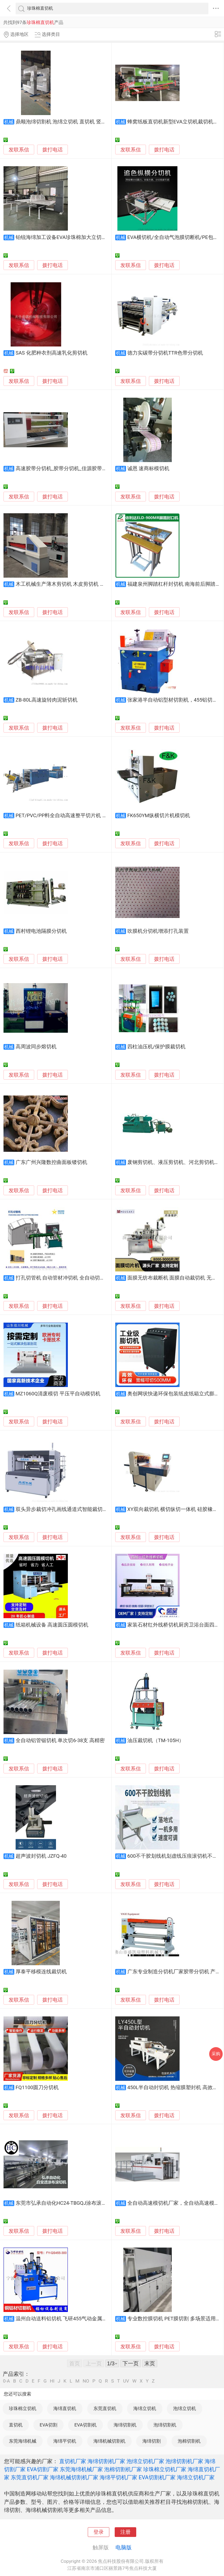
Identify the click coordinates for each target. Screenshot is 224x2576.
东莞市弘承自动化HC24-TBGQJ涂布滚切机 (64, 2203)
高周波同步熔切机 (36, 1047)
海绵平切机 (64, 2441)
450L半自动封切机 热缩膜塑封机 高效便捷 (175, 2087)
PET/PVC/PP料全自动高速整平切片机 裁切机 (67, 816)
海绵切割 (151, 2441)
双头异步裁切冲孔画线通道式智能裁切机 (62, 1509)
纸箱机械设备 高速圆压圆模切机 (52, 1625)
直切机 (16, 2425)
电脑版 (124, 2547)
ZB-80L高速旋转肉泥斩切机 (47, 700)
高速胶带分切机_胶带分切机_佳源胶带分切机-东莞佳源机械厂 (85, 468)
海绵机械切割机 (109, 2441)
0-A (6, 2381)
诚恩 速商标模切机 (148, 468)
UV (126, 2381)
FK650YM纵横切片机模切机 (158, 816)
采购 (216, 2053)
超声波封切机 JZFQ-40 (41, 1856)
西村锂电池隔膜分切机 (41, 931)
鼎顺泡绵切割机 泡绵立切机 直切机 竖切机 (63, 122)
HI (52, 2381)
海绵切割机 (125, 2425)
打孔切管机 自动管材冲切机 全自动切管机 (63, 1278)
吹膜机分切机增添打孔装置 (158, 931)
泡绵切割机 (164, 2425)
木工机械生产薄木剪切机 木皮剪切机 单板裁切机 (70, 584)
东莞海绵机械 (22, 2441)
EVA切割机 (85, 2425)
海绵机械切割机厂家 (74, 2477)
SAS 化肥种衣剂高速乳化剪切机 (52, 353)
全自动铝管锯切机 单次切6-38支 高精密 (60, 1740)
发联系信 (19, 150)
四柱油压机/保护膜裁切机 (156, 1047)
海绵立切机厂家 (196, 2477)
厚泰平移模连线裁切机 (41, 1972)
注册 (125, 2532)
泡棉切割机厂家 (123, 2469)
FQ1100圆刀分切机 (37, 2087)
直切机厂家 (72, 2461)
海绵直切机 (64, 2408)
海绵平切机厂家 (118, 2477)
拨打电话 (52, 149)
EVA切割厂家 (42, 2469)
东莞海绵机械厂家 (81, 2469)
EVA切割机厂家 (157, 2477)
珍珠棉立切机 (22, 2408)
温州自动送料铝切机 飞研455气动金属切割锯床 (69, 2319)
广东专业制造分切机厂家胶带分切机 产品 (174, 1972)
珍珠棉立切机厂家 (164, 2469)
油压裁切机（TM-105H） (155, 1740)
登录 (98, 2532)
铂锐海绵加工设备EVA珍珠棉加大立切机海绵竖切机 (74, 237)
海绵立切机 (144, 2408)
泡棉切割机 (189, 2441)
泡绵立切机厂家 (145, 2461)
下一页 (130, 2363)
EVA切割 (48, 2425)
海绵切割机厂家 (106, 2461)
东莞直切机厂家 (29, 2477)
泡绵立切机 (184, 2408)
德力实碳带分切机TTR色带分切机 (165, 353)
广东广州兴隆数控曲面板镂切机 (51, 1162)
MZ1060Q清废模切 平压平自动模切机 (58, 1394)
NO (86, 2381)
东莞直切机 (104, 2408)
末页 (149, 2363)
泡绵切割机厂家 (184, 2461)
